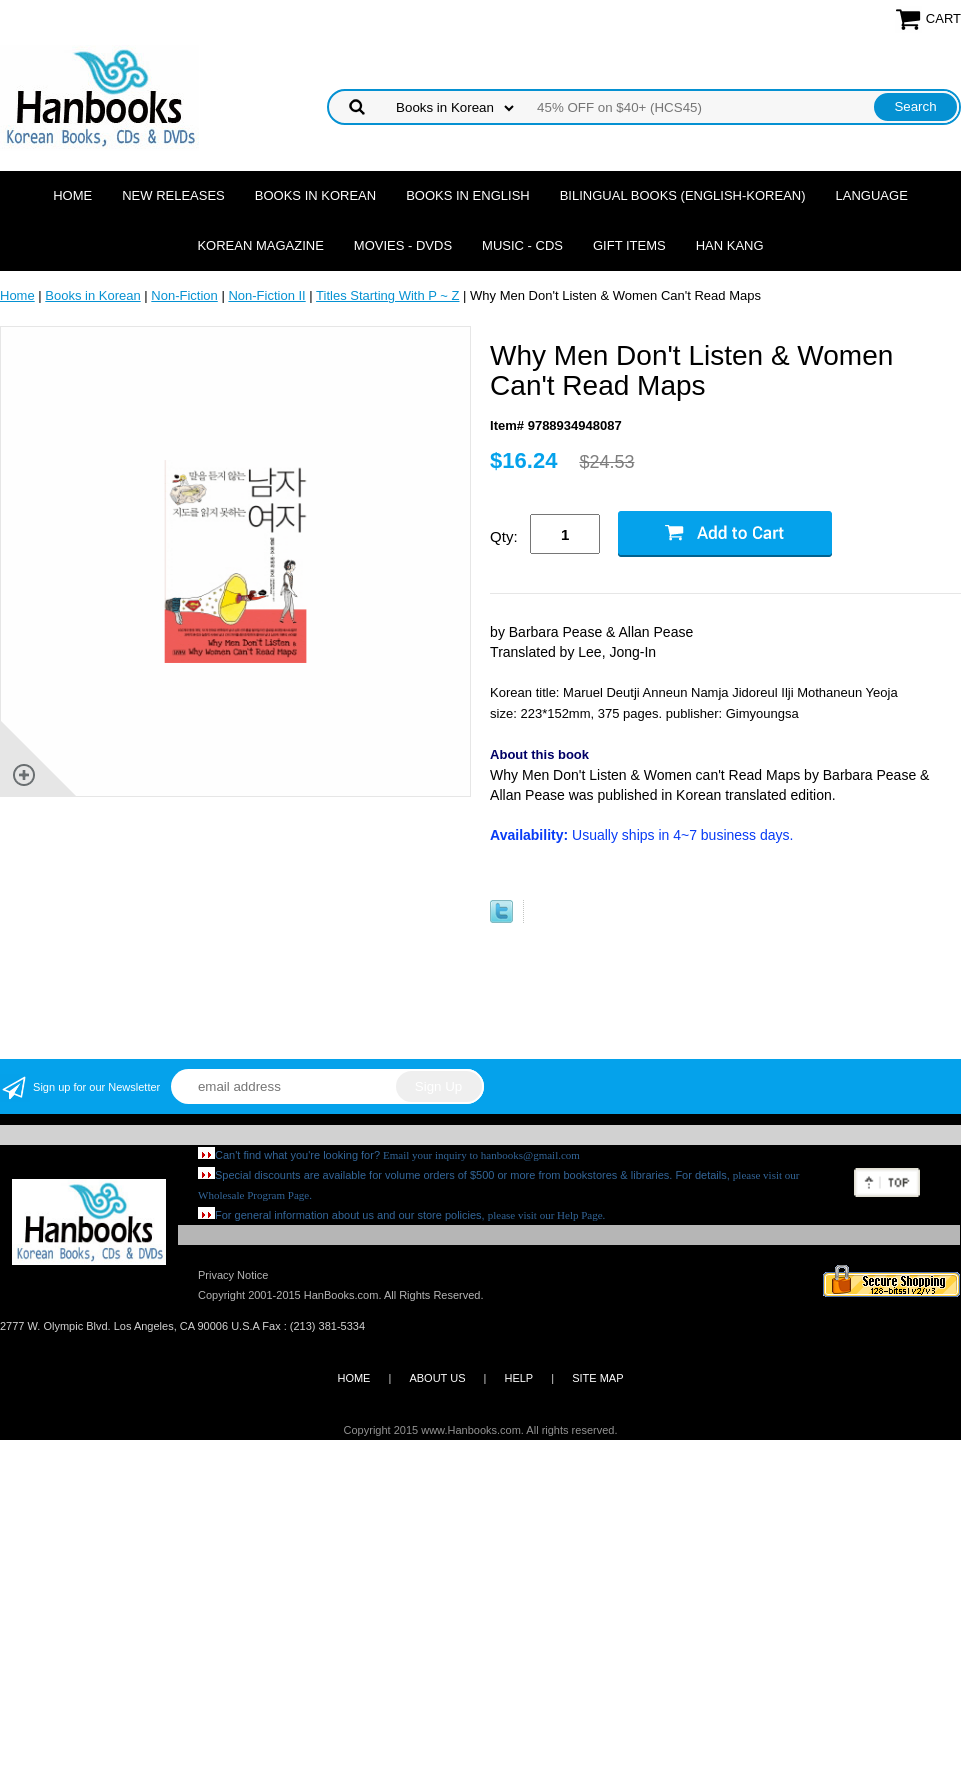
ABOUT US (437, 1378)
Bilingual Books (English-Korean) (683, 195)
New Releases (173, 195)
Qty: (504, 536)
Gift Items (629, 245)
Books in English (468, 195)
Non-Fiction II (266, 295)
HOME (353, 1378)
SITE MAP (597, 1378)
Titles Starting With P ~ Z (387, 295)
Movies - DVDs (403, 245)
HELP (518, 1378)
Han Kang (730, 245)
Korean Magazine (260, 245)
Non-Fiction (184, 295)
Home (72, 195)
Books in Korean (315, 195)
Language (872, 195)
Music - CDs (522, 245)
